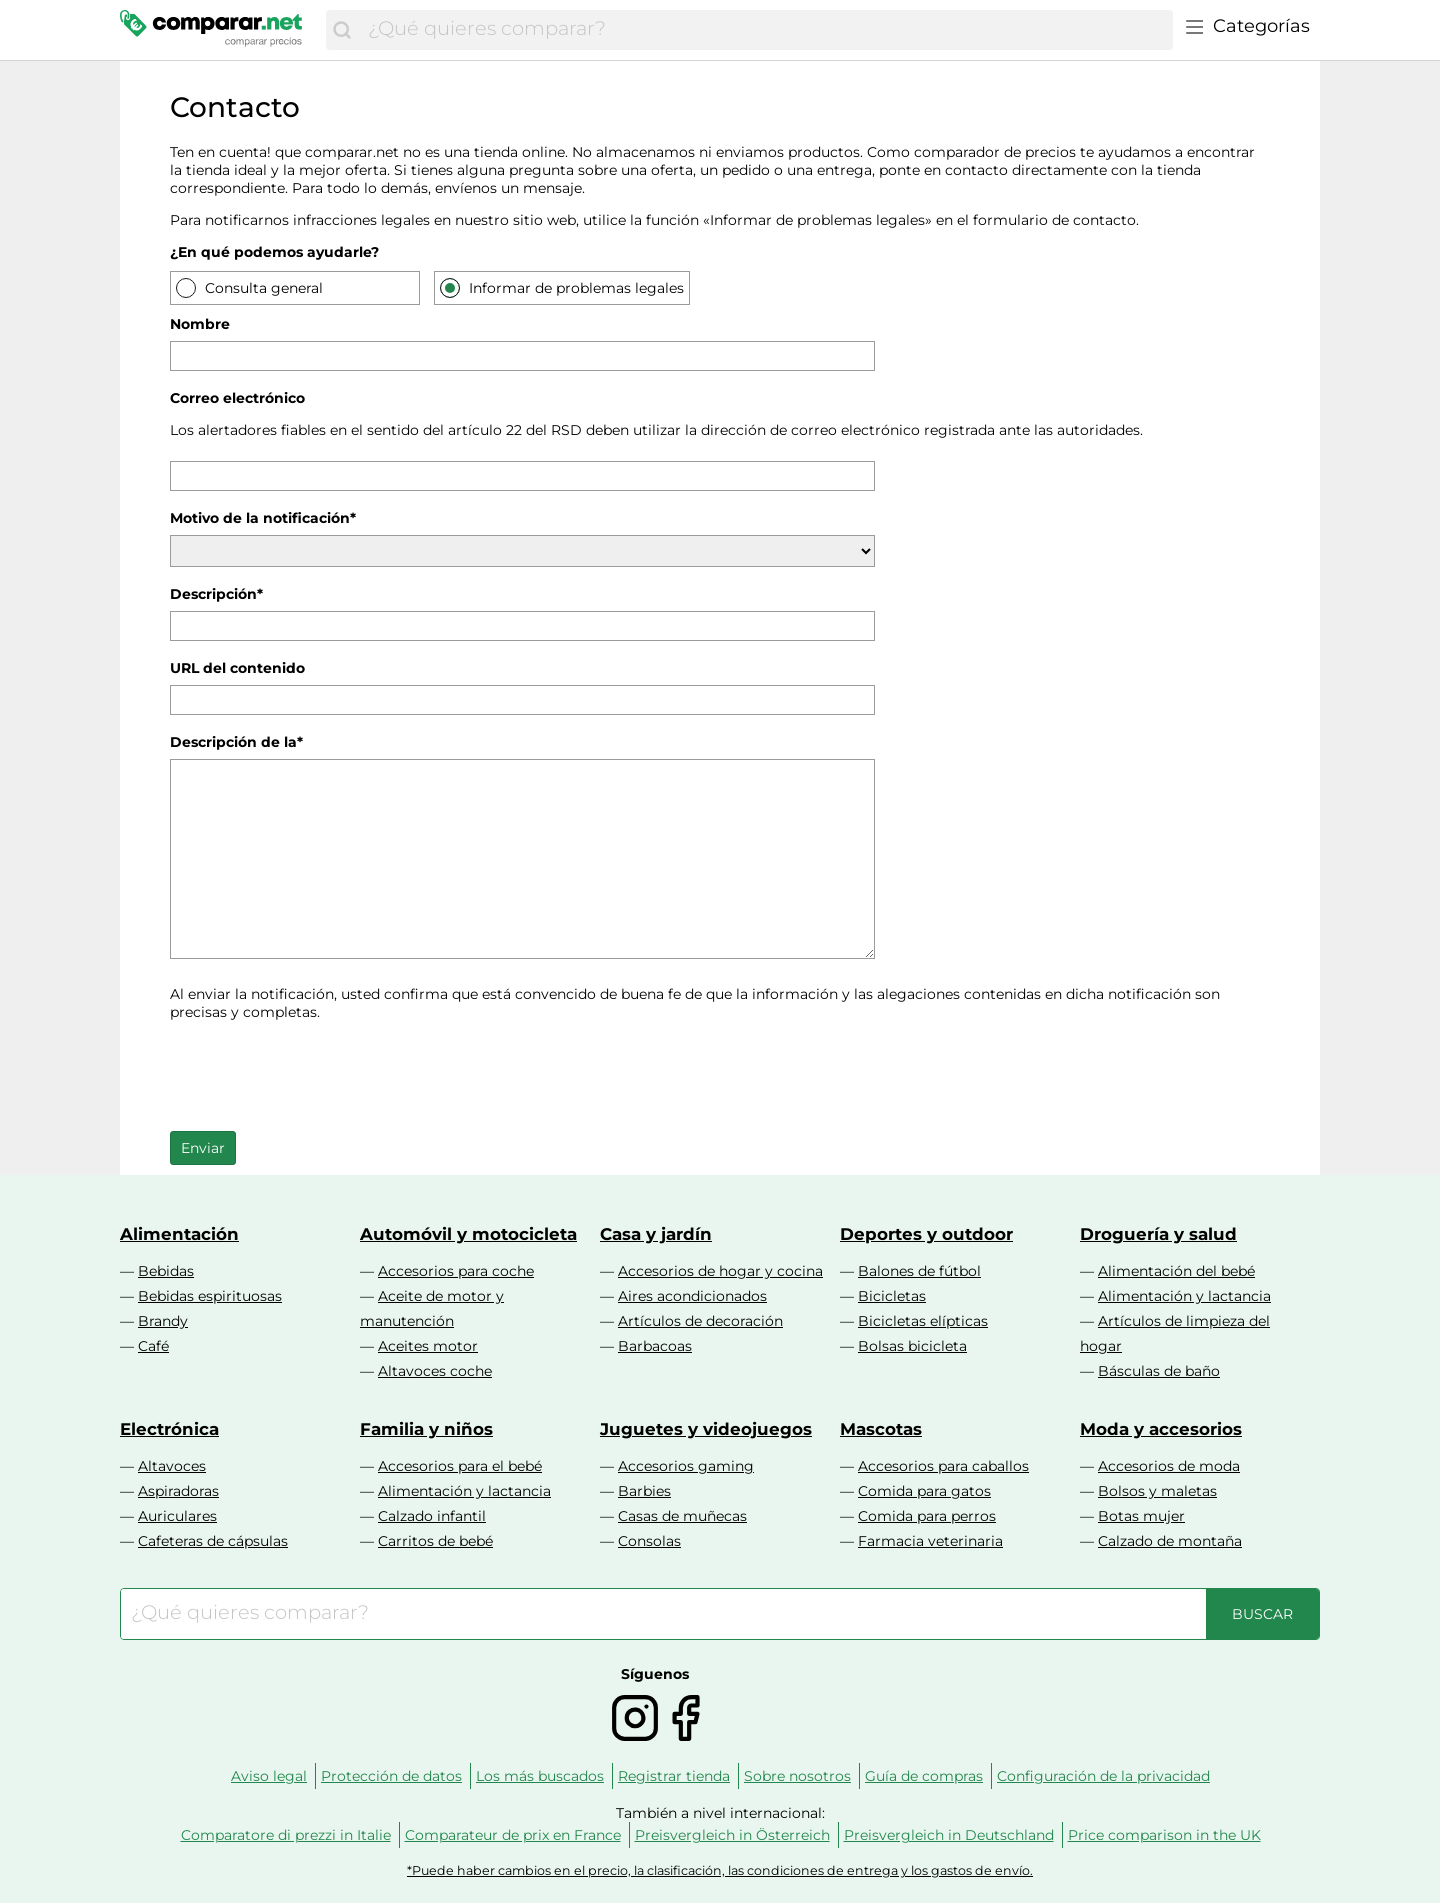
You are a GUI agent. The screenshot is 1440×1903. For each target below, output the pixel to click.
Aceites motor (428, 1346)
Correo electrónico (237, 398)
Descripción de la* (236, 742)
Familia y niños (426, 1429)
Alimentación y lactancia (1184, 1296)
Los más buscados (540, 1776)
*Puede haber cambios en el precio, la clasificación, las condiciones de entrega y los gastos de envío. (720, 1870)
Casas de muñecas (682, 1516)
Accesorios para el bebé (460, 1466)
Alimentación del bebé (1176, 1271)
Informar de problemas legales (574, 287)
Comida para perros (927, 1516)
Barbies (644, 1491)
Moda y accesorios (1161, 1429)
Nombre (200, 324)
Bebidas (166, 1271)
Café (153, 1346)
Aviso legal (269, 1776)
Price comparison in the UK (1164, 1835)
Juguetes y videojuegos (706, 1429)
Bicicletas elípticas (923, 1321)
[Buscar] (342, 30)
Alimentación (179, 1234)
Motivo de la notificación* (263, 518)
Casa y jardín (656, 1234)
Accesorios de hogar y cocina (720, 1271)
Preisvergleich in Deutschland (949, 1835)
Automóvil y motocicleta (468, 1234)
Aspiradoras (178, 1491)
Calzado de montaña (1170, 1541)
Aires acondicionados (692, 1296)
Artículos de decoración (700, 1321)
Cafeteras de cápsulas (213, 1541)
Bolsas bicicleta (912, 1346)
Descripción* (216, 594)
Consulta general (262, 287)
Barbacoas (655, 1346)
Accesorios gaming (686, 1466)
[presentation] (322, 1074)
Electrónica (169, 1429)
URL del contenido (237, 668)
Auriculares (177, 1516)
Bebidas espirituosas (210, 1296)
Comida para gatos (924, 1491)
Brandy (163, 1321)
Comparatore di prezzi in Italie (286, 1835)
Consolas (649, 1541)
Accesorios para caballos (943, 1466)
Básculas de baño (1159, 1371)
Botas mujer (1141, 1516)
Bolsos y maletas (1157, 1491)
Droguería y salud (1158, 1234)
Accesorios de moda (1169, 1466)
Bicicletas (892, 1296)
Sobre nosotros (797, 1776)
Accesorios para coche (456, 1271)
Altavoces (172, 1466)
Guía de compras (924, 1776)
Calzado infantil (432, 1516)
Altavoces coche (435, 1371)
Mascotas (881, 1429)
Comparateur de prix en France (513, 1835)
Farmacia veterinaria (930, 1541)
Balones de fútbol (919, 1271)
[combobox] (765, 30)
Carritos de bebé (435, 1541)
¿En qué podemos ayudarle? (274, 252)
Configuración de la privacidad (1103, 1776)
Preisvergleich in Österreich (732, 1835)
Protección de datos (391, 1776)
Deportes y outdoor (926, 1234)
